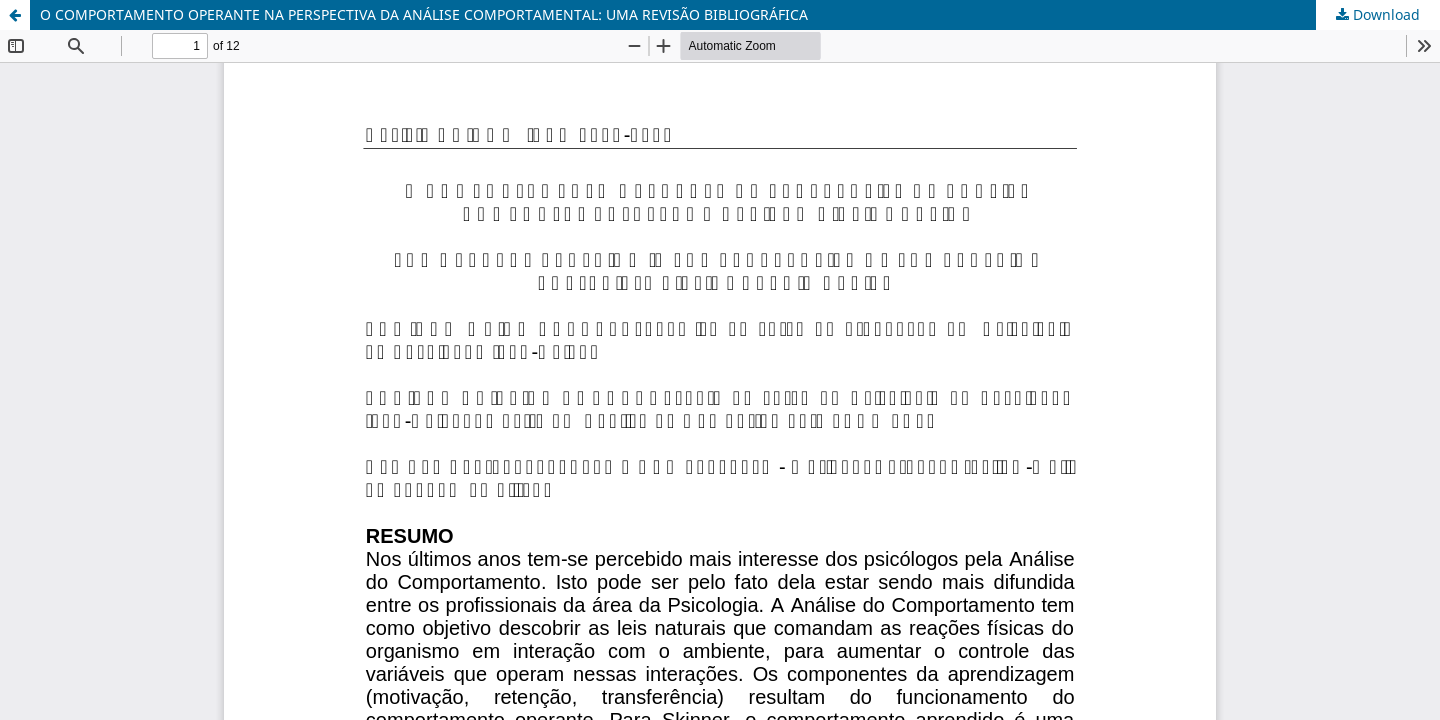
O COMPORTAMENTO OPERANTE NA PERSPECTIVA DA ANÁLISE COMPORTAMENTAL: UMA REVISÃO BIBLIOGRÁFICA (424, 14)
